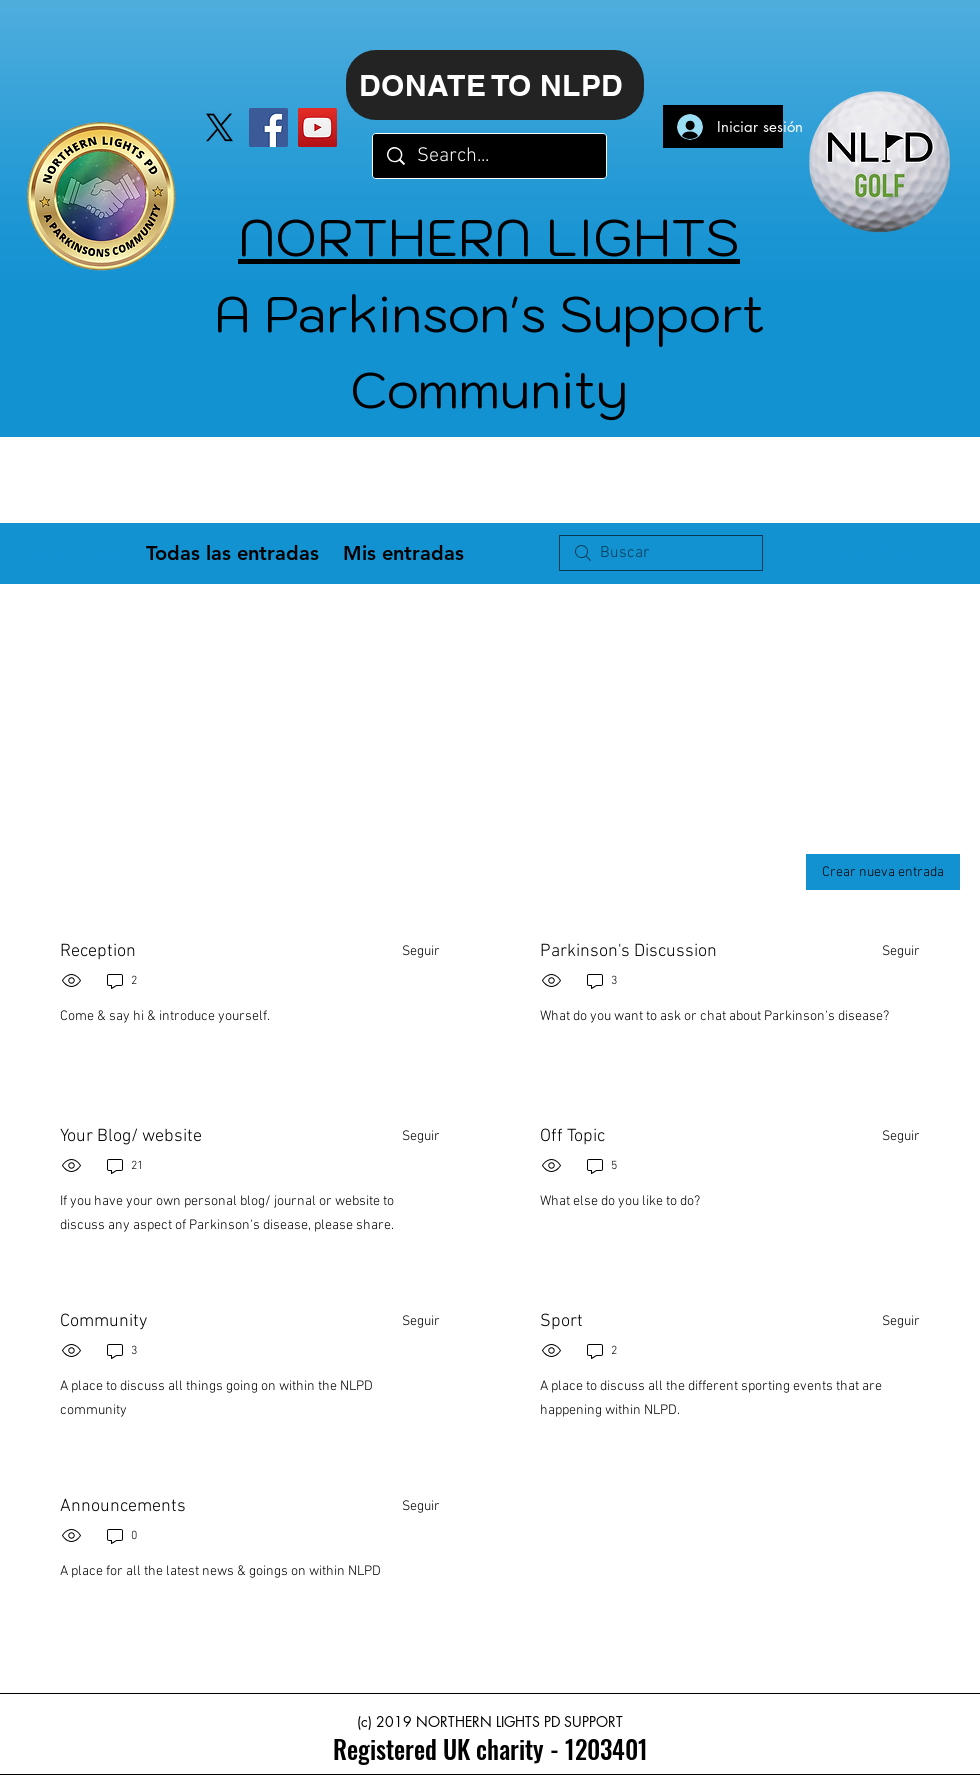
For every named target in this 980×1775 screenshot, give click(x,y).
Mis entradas (403, 553)
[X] (219, 127)
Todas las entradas (232, 553)
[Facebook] (268, 127)
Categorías (71, 553)
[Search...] (490, 156)
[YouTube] (317, 127)
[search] (661, 553)
